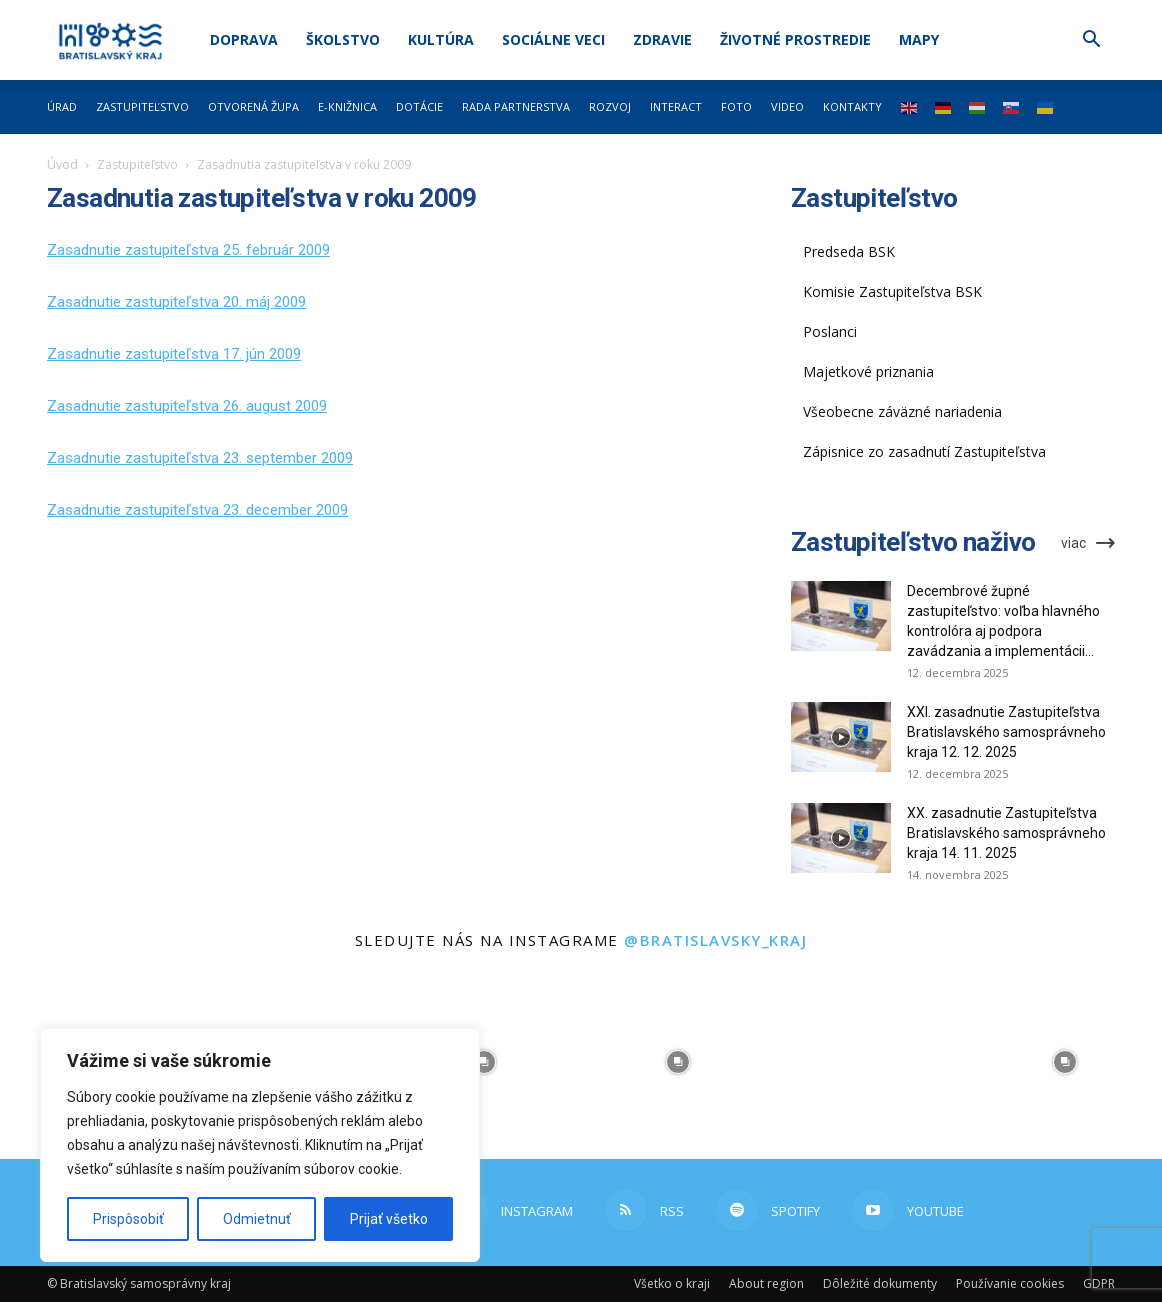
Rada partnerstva (516, 106)
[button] (1091, 41)
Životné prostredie (795, 39)
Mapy (919, 39)
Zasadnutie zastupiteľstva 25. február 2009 (188, 250)
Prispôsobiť (128, 1219)
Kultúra (441, 39)
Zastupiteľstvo (142, 106)
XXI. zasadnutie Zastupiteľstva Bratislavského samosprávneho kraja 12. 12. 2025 (1006, 732)
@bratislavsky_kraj (715, 940)
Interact (676, 106)
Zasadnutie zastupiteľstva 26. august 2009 (187, 406)
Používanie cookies (1010, 1283)
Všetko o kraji (672, 1283)
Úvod (62, 164)
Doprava (244, 39)
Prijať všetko (389, 1219)
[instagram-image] (484, 1062)
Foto (736, 106)
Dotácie (419, 106)
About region (766, 1283)
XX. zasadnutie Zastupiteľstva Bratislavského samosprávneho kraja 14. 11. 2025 (1006, 833)
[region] (260, 1145)
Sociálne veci (553, 39)
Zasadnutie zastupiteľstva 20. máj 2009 (176, 302)
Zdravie (662, 39)
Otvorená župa (253, 106)
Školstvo (343, 39)
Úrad (62, 106)
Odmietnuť (257, 1219)
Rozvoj (610, 106)
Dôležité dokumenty (880, 1283)
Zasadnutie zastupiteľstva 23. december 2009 (197, 510)
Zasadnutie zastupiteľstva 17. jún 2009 (174, 354)
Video (787, 106)
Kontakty (852, 106)
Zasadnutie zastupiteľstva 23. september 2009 (200, 458)
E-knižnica (347, 106)
